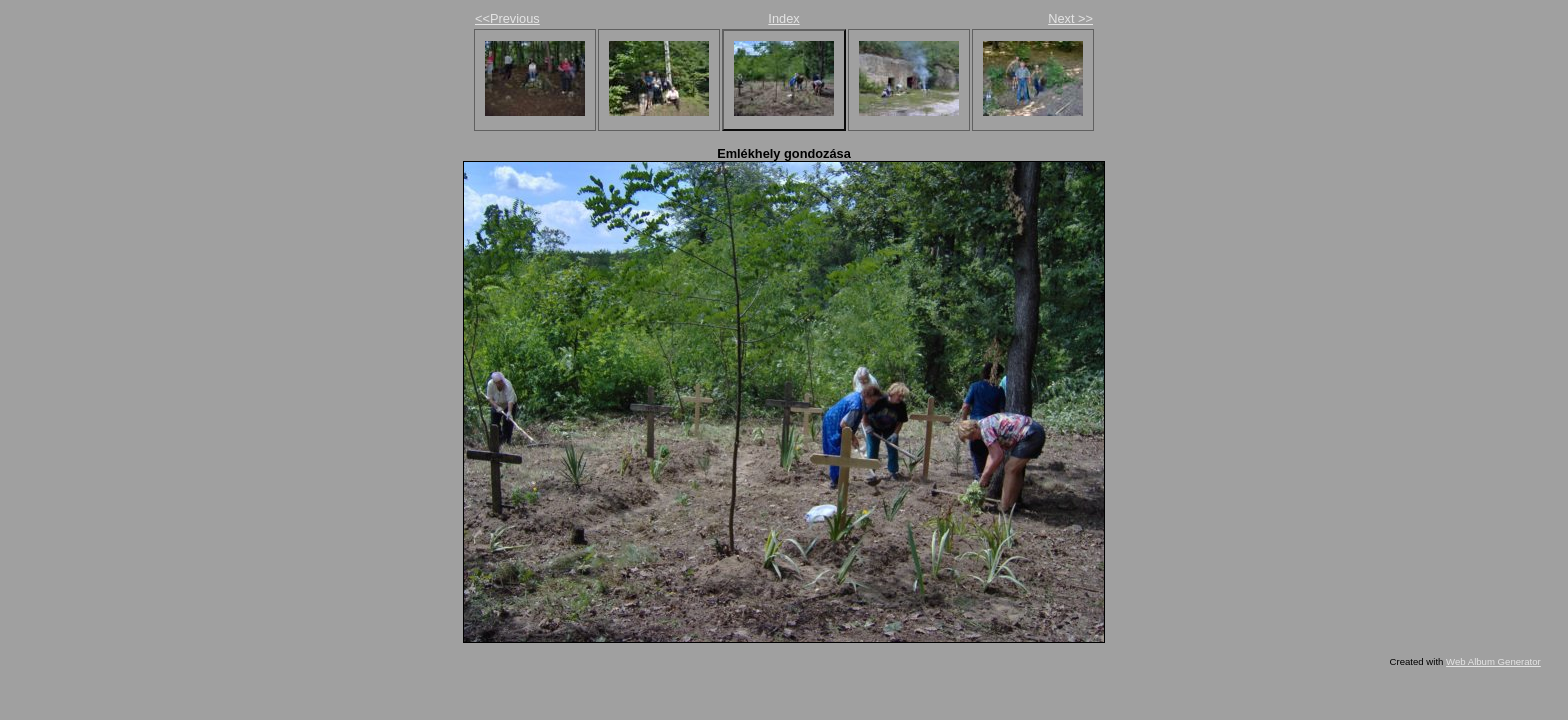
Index (783, 18)
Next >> (1070, 18)
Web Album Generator (1493, 661)
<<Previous (507, 18)
